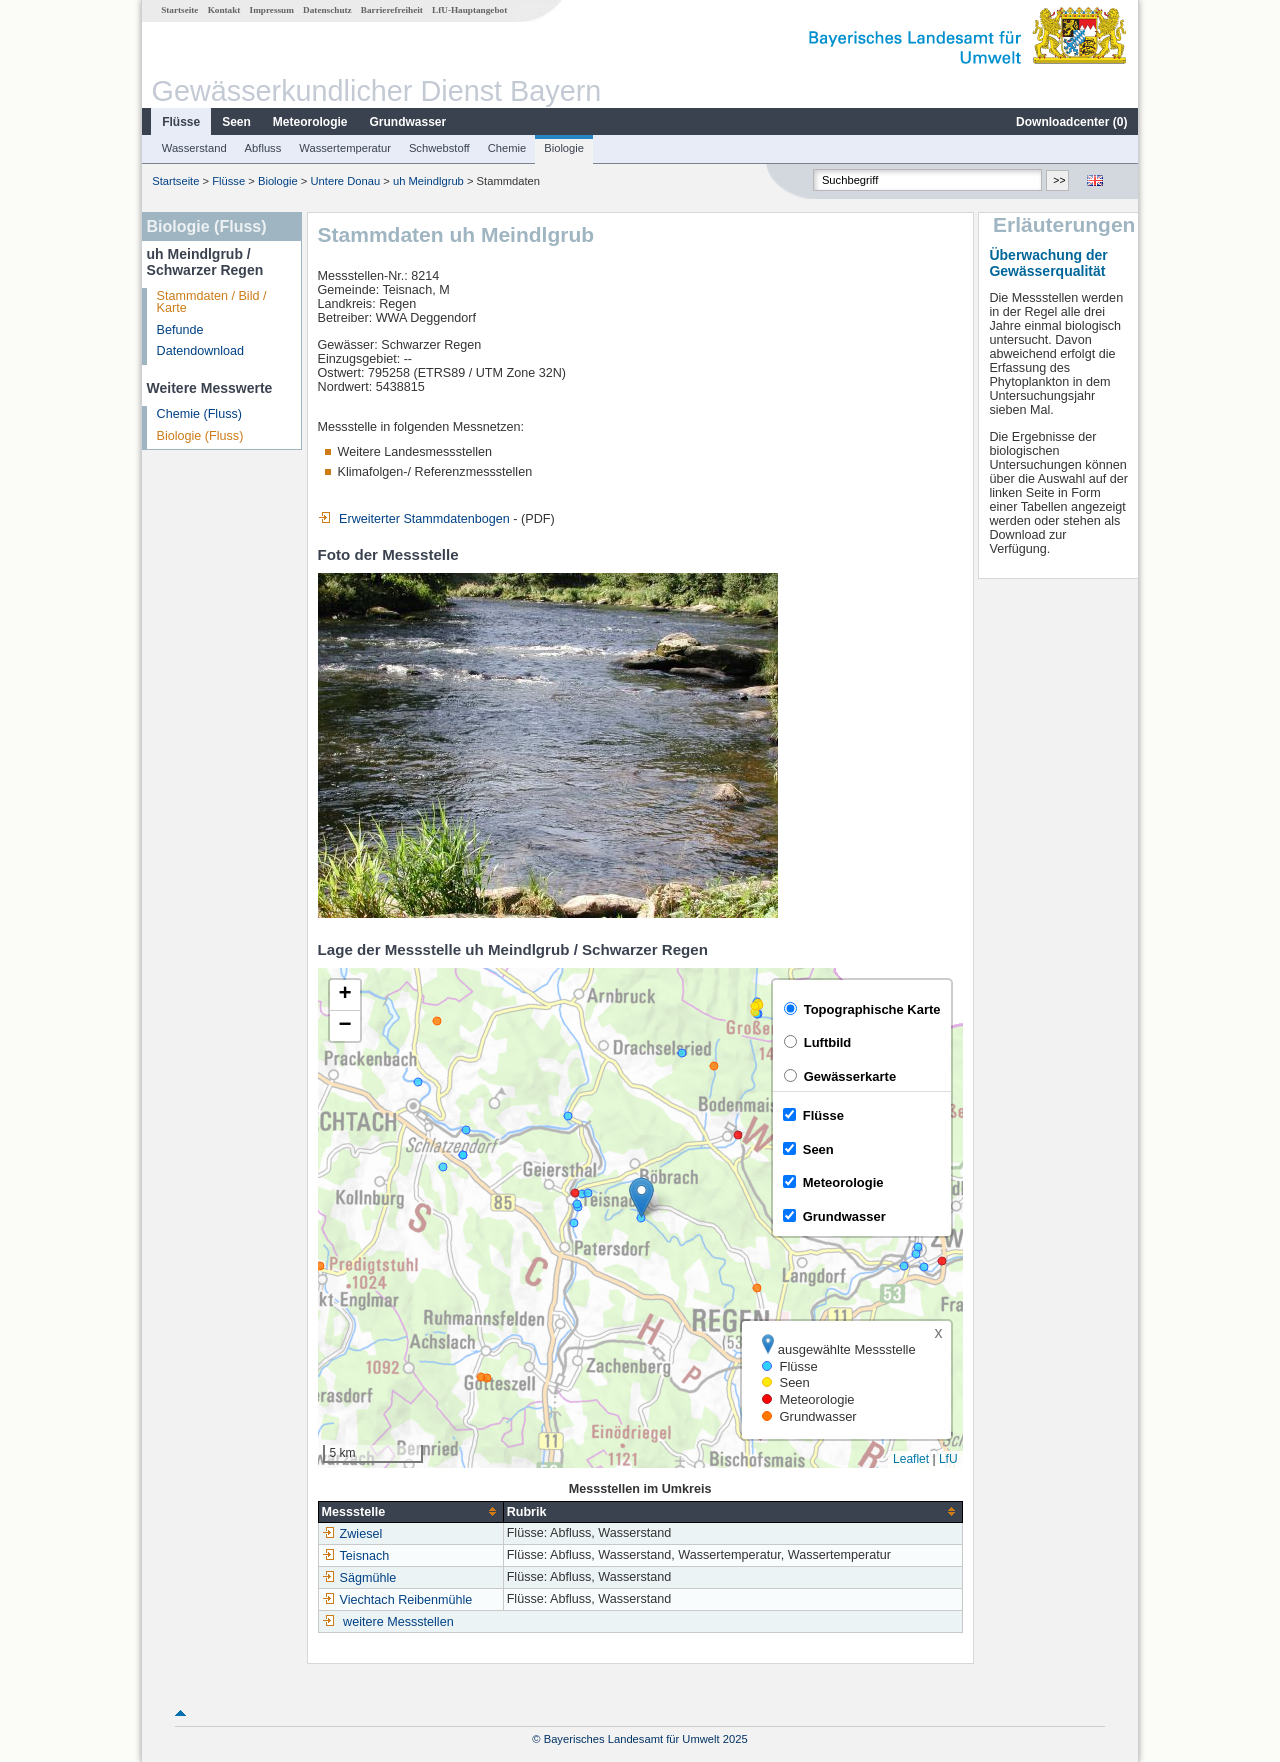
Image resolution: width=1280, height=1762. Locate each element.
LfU (948, 1459)
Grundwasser (408, 122)
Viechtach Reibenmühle (397, 1600)
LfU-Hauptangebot (469, 10)
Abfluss (263, 148)
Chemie (507, 148)
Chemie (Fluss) (199, 414)
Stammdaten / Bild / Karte (212, 302)
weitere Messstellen (398, 1622)
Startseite (179, 10)
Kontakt (224, 10)
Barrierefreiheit (392, 10)
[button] (641, 1197)
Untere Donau (346, 181)
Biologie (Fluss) (200, 436)
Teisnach (356, 1556)
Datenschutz (327, 10)
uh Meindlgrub (428, 181)
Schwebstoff (439, 148)
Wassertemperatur (345, 148)
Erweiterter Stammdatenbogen (414, 519)
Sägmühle (359, 1578)
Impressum (272, 10)
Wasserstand (194, 148)
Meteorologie (310, 122)
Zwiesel (352, 1534)
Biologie (564, 148)
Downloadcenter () (1071, 122)
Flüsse (181, 122)
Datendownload (201, 351)
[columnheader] (410, 1511)
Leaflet (911, 1459)
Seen (236, 122)
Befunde (180, 330)
